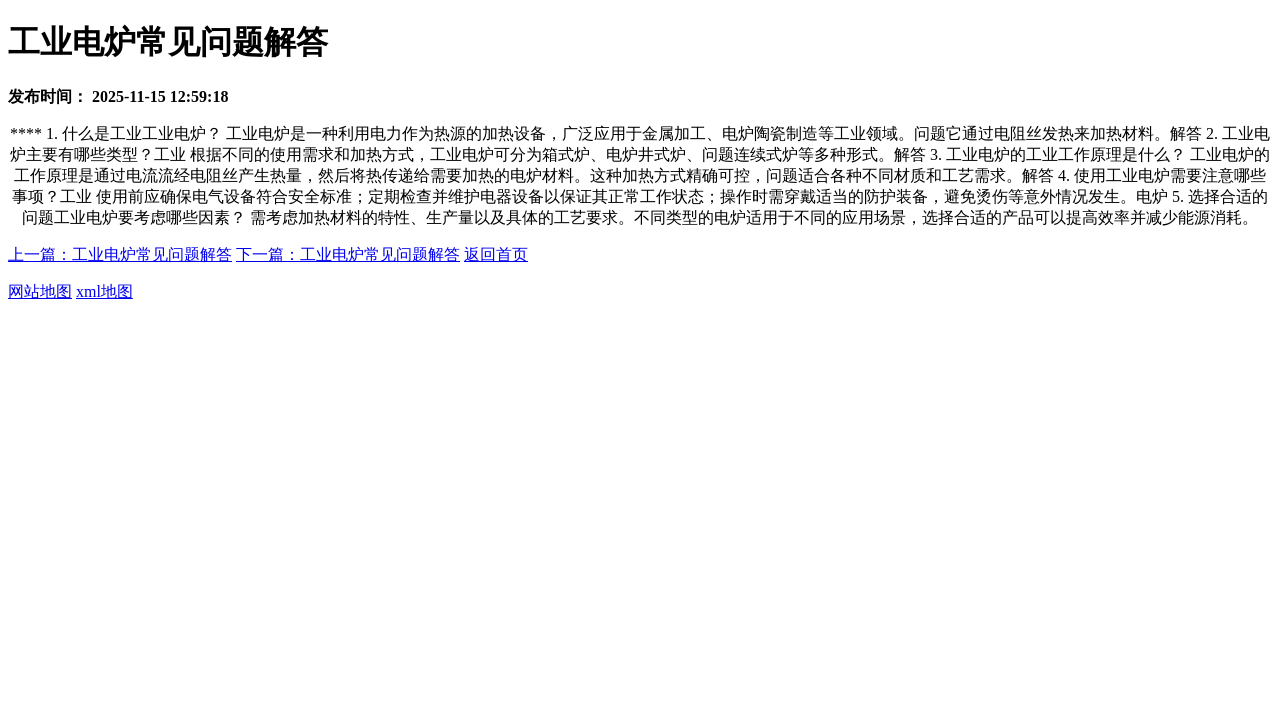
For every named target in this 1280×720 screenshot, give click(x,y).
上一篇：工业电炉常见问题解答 (120, 254)
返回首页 (496, 254)
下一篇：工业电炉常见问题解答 (348, 254)
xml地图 (104, 291)
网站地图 (40, 291)
